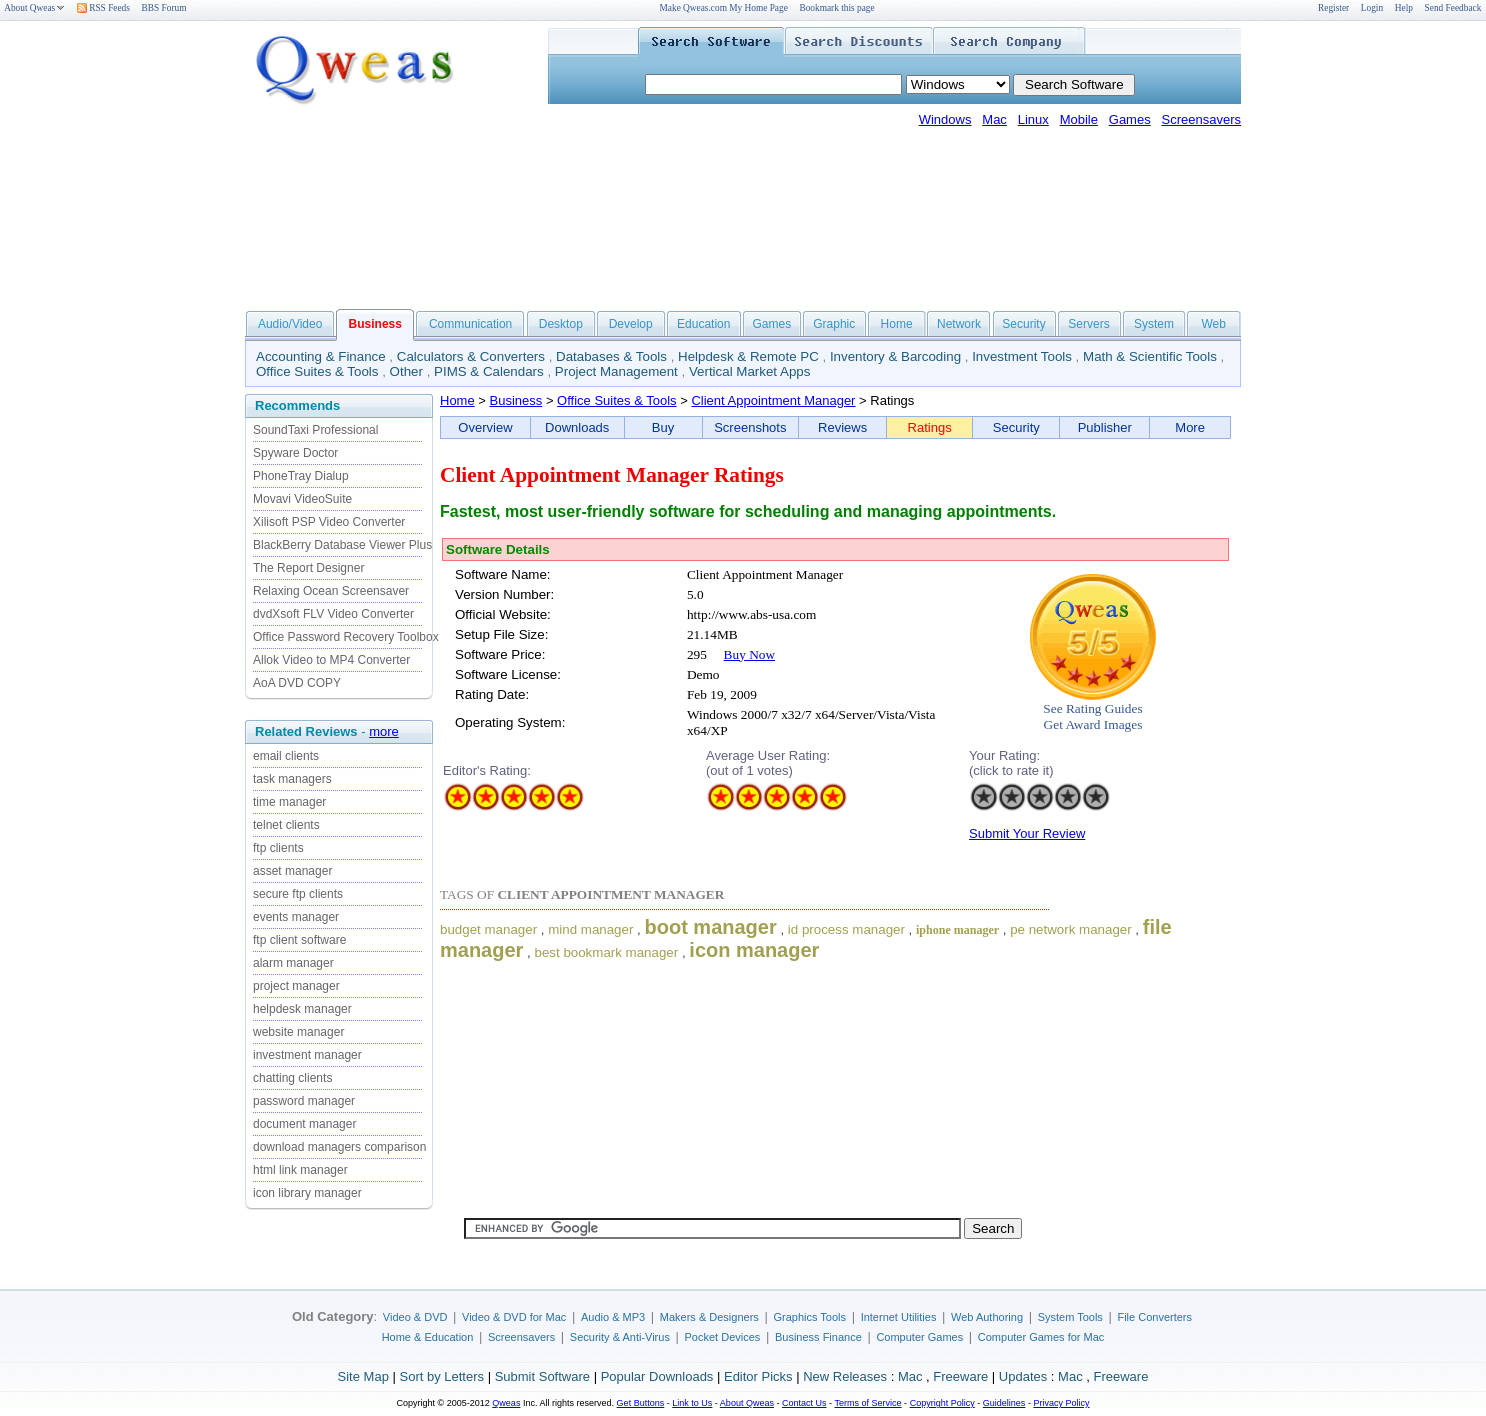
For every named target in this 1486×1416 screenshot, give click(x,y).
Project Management (616, 371)
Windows (945, 119)
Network (959, 324)
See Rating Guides (1092, 708)
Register (1333, 8)
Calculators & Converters (471, 356)
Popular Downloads (657, 1376)
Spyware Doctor (295, 453)
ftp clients (278, 848)
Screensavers (1201, 119)
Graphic (834, 324)
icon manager (754, 950)
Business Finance (818, 1337)
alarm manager (293, 963)
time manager (289, 802)
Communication (470, 324)
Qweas (506, 1403)
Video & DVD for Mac (514, 1317)
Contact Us (804, 1403)
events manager (296, 917)
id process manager (846, 929)
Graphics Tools (809, 1317)
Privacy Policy (1061, 1403)
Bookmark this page (836, 8)
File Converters (1154, 1317)
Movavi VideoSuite (302, 499)
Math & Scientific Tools (1150, 356)
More (1190, 427)
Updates (1023, 1376)
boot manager (711, 927)
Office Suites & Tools (317, 371)
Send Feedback (1453, 8)
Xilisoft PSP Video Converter (329, 522)
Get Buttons (641, 1403)
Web (1213, 324)
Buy (663, 427)
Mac (994, 119)
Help (1404, 8)
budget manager (488, 929)
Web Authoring (987, 1317)
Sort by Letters (441, 1376)
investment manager (307, 1055)
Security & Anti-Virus (620, 1337)
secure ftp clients (298, 894)
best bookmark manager (606, 952)
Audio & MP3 (613, 1317)
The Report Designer (308, 568)
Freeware (960, 1376)
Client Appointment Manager (773, 400)
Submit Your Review (1027, 833)
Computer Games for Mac (1041, 1337)
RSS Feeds (103, 8)
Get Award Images (1093, 724)
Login (1372, 8)
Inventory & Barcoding (895, 356)
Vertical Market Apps (750, 371)
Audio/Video (290, 324)
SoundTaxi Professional (315, 430)
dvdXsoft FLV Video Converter (333, 614)
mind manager (590, 929)
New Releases (845, 1376)
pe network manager (1071, 929)
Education (703, 324)
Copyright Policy (942, 1403)
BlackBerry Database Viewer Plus (342, 545)
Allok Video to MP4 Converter (331, 660)
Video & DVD (415, 1317)
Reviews (842, 427)
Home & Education (428, 1337)
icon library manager (307, 1193)
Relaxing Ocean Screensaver (331, 591)
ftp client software (299, 940)
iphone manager (957, 930)
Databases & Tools (611, 356)
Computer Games (919, 1337)
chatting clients (292, 1078)
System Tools (1070, 1317)
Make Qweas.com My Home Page (724, 8)
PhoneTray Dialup (301, 476)
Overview (485, 427)
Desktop (561, 324)
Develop (631, 324)
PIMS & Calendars (489, 371)
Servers (1088, 324)
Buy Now (749, 654)
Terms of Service (867, 1403)
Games (1130, 119)
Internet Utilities (899, 1317)
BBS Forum (164, 8)
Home (897, 324)
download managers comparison (339, 1147)
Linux (1033, 119)
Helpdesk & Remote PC (748, 356)
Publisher (1105, 427)
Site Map (363, 1376)
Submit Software (542, 1376)
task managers (292, 779)
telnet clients (286, 825)
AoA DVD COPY (297, 683)
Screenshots (750, 427)
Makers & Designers (709, 1317)
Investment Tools (1022, 356)
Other (406, 371)
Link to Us (692, 1403)
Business (516, 400)
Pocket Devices (723, 1337)
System (1154, 324)
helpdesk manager (302, 1009)
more (384, 731)
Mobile (1079, 119)
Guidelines (1004, 1403)
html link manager (300, 1170)
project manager (296, 986)
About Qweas (34, 8)
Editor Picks (758, 1376)
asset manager (292, 871)
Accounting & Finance (321, 356)
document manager (304, 1124)
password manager (304, 1101)
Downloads (577, 427)
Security (1023, 324)
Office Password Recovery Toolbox (346, 637)
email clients (286, 756)
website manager (298, 1032)
